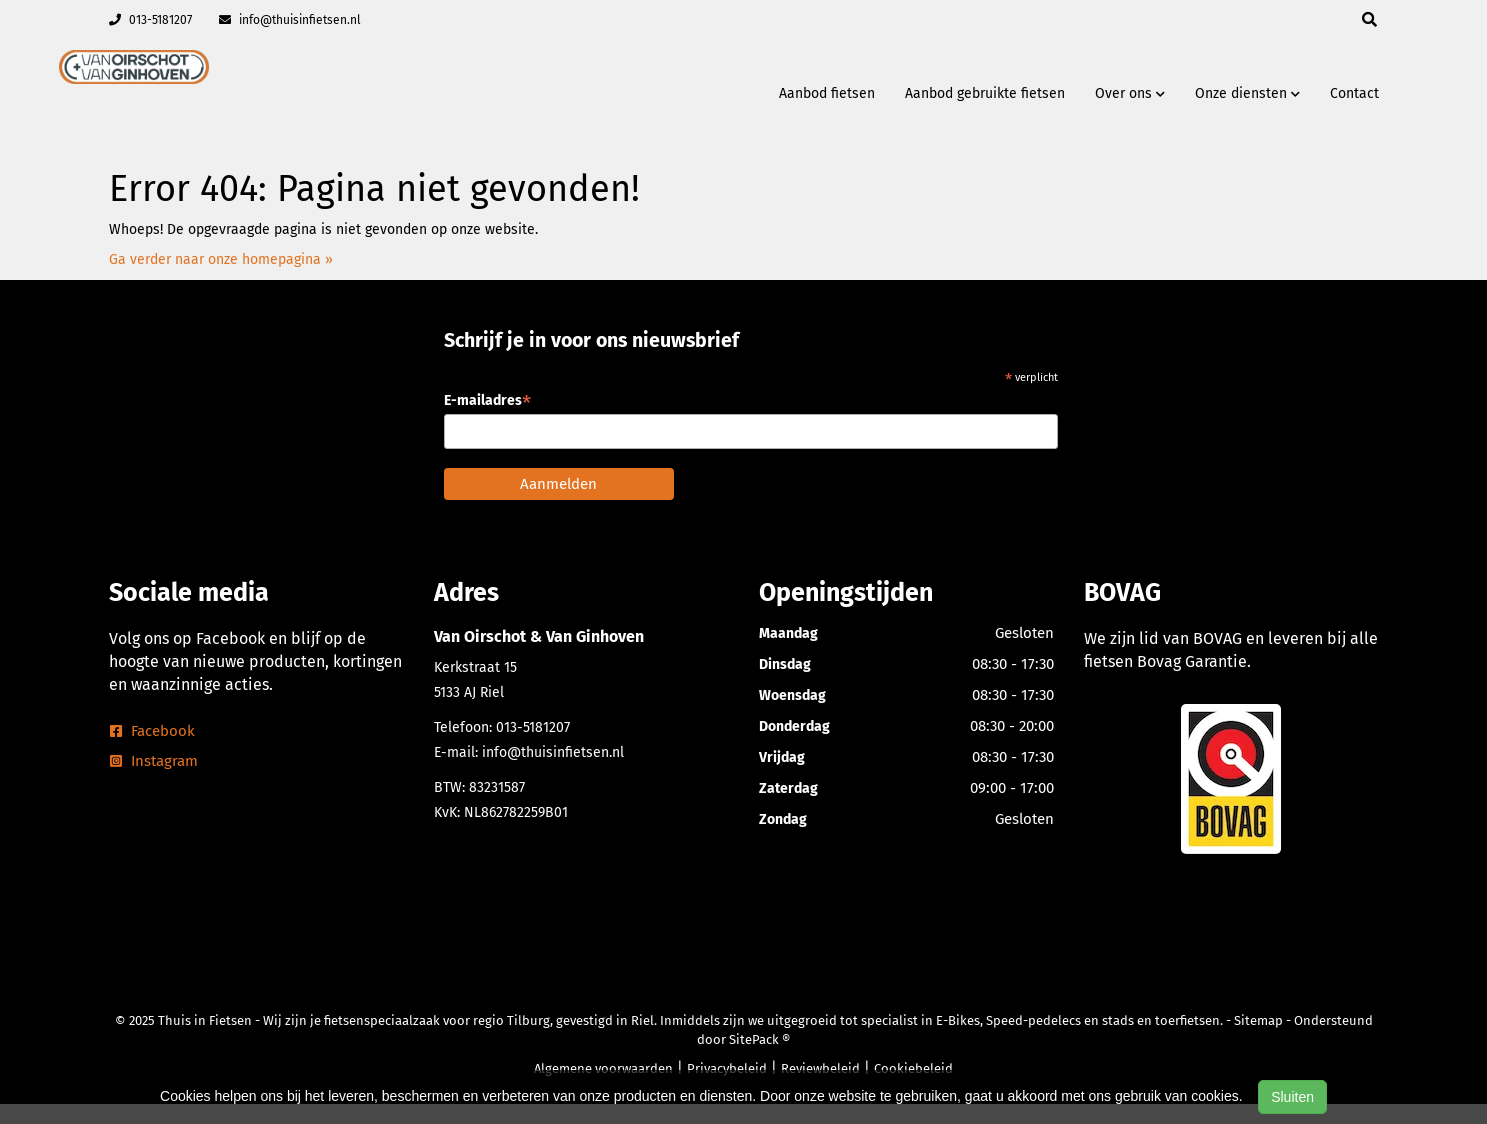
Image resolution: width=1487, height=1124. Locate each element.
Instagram (154, 761)
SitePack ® (759, 1039)
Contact (1354, 93)
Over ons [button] (1130, 93)
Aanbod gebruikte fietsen (985, 93)
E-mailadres (487, 400)
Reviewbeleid (820, 1068)
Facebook (152, 731)
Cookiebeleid (913, 1068)
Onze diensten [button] (1247, 93)
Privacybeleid (727, 1068)
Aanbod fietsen (827, 93)
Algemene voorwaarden (603, 1068)
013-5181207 (150, 20)
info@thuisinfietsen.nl (290, 20)
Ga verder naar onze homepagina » (221, 259)
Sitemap (1258, 1020)
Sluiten (1292, 1097)
